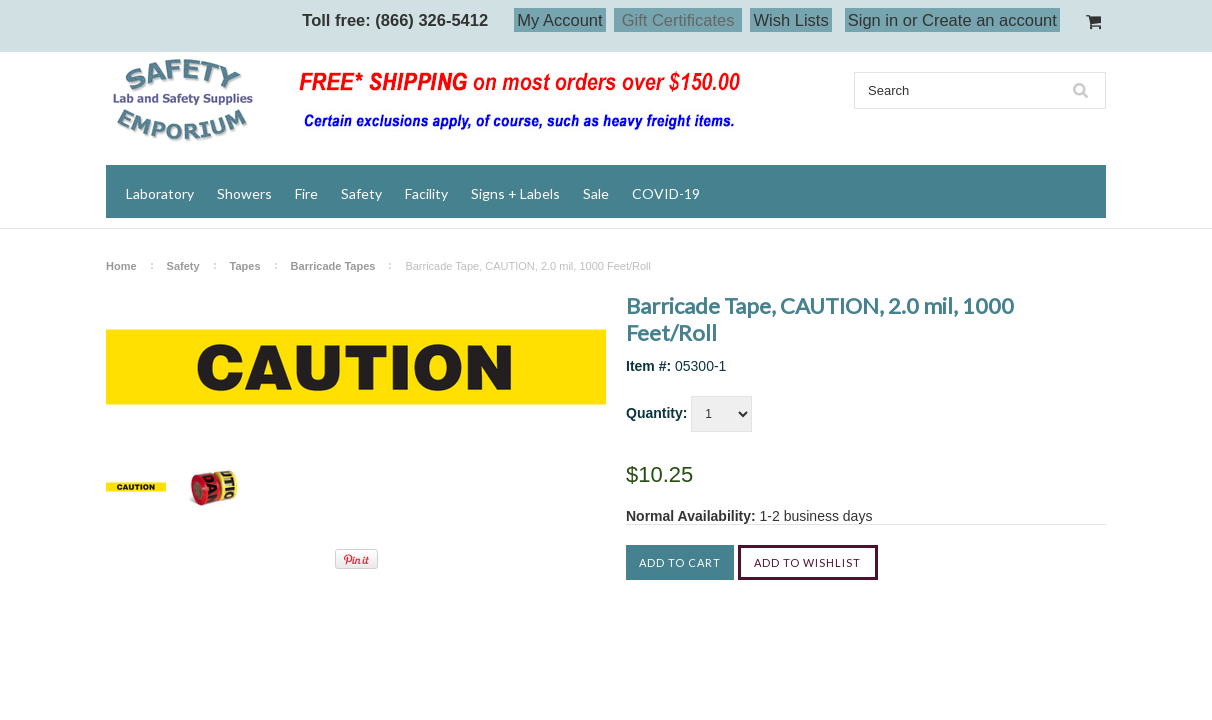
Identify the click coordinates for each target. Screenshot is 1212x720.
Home (121, 266)
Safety (361, 193)
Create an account (989, 20)
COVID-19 (666, 193)
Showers (244, 193)
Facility (426, 193)
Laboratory (160, 193)
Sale (596, 193)
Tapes (245, 266)
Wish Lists (790, 20)
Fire (306, 193)
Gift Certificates (678, 20)
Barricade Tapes (333, 266)
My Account (559, 20)
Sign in (873, 20)
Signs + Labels (515, 193)
